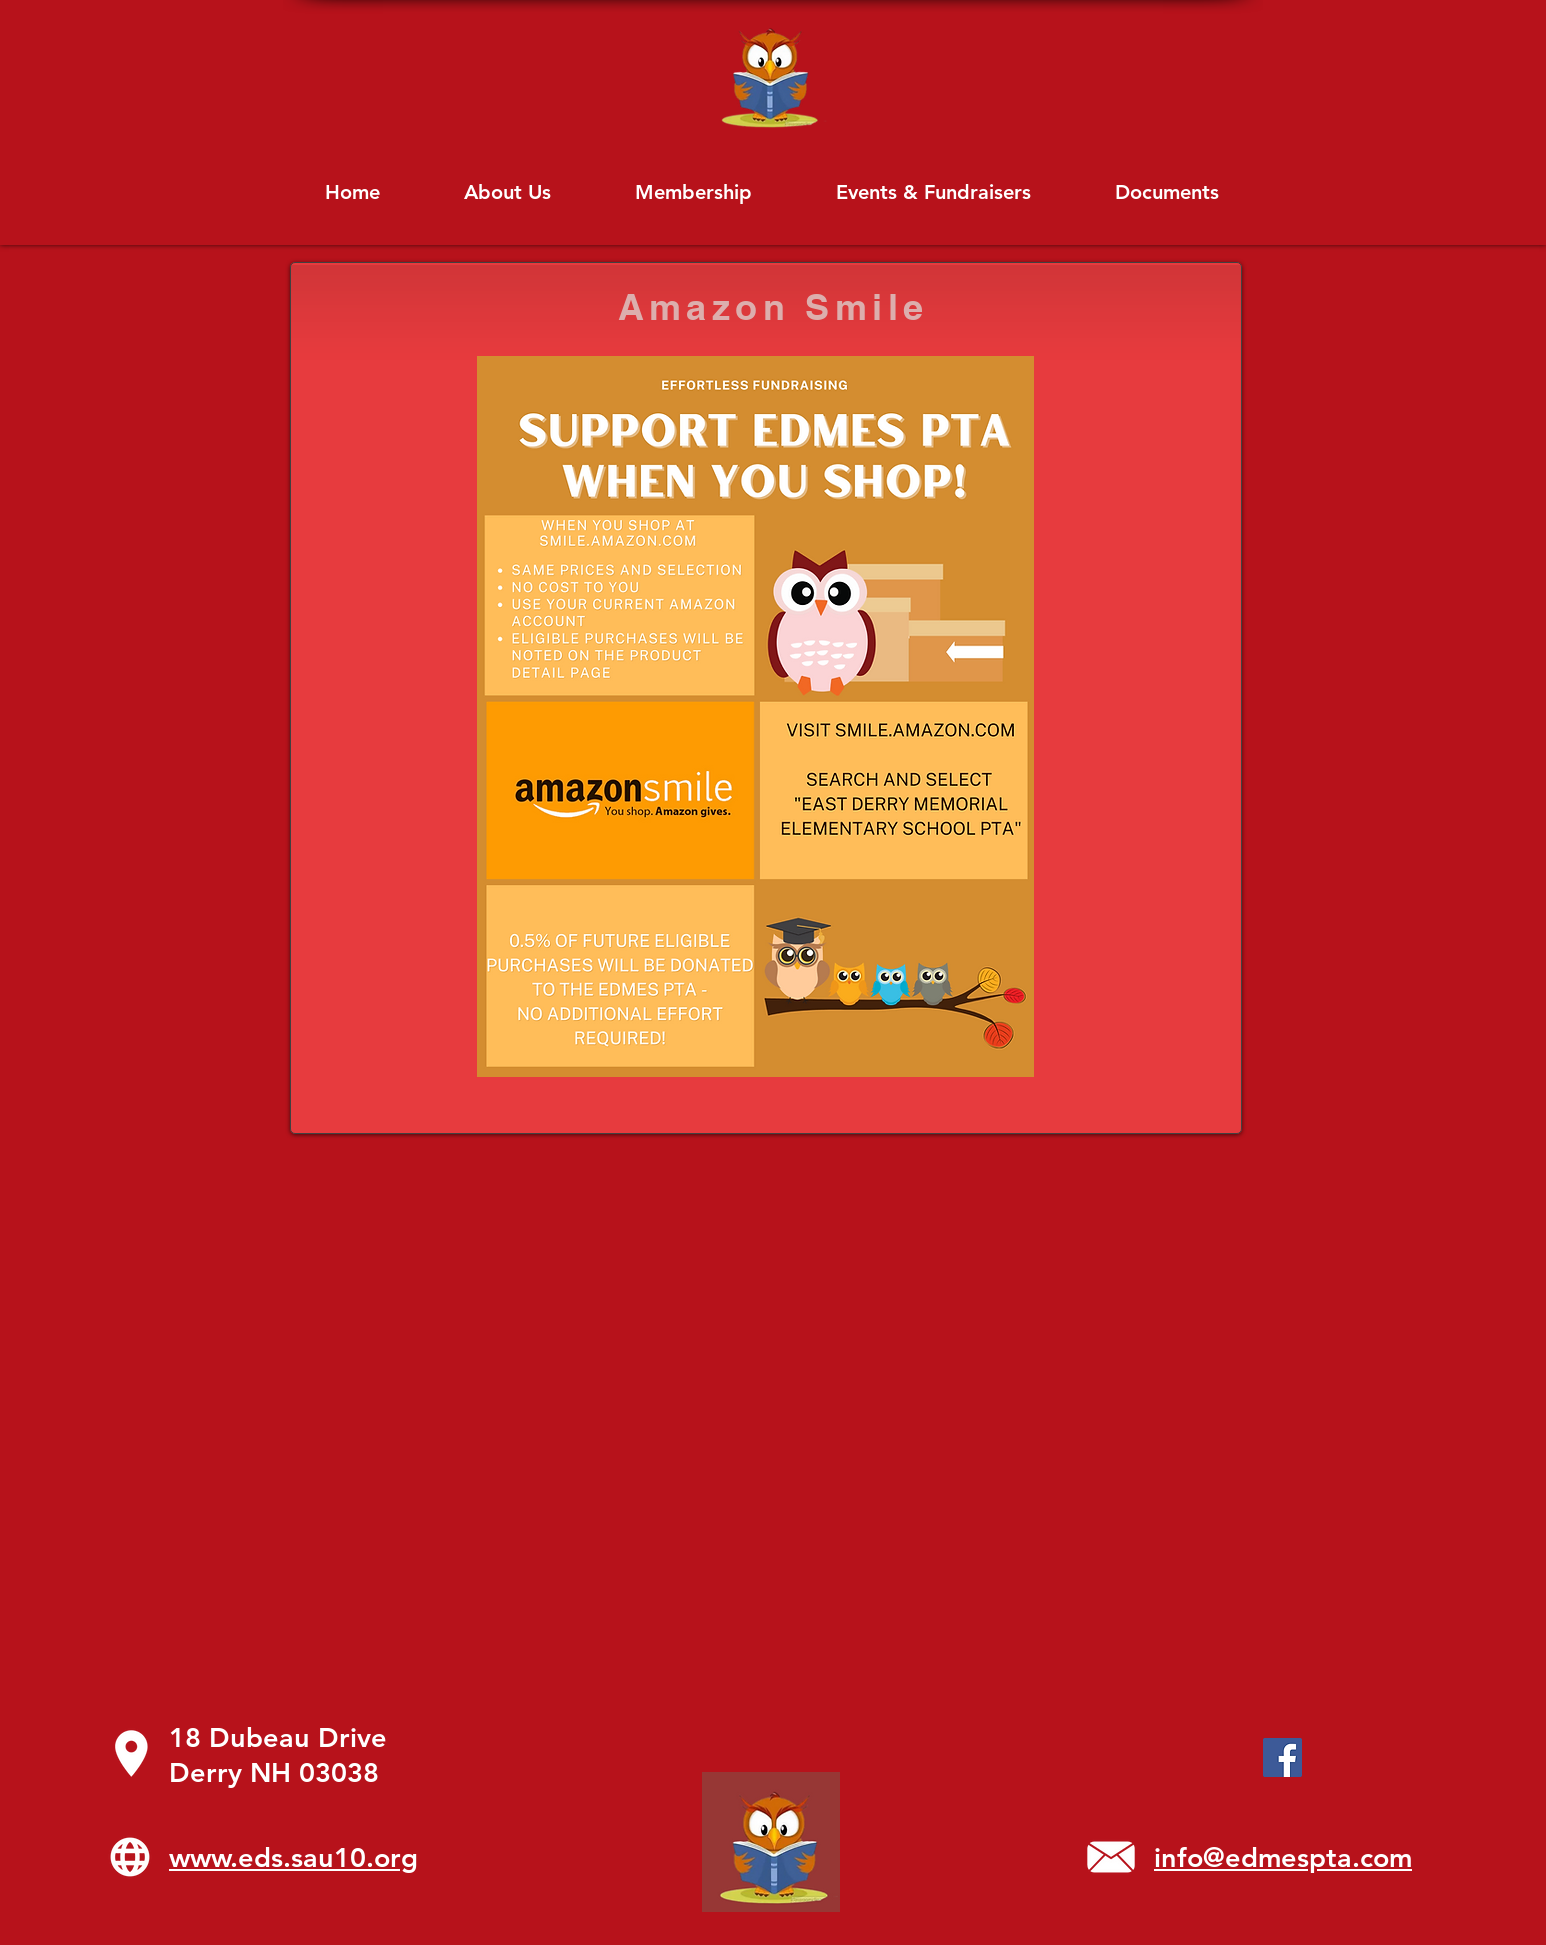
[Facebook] (1282, 1757)
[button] (1166, 192)
